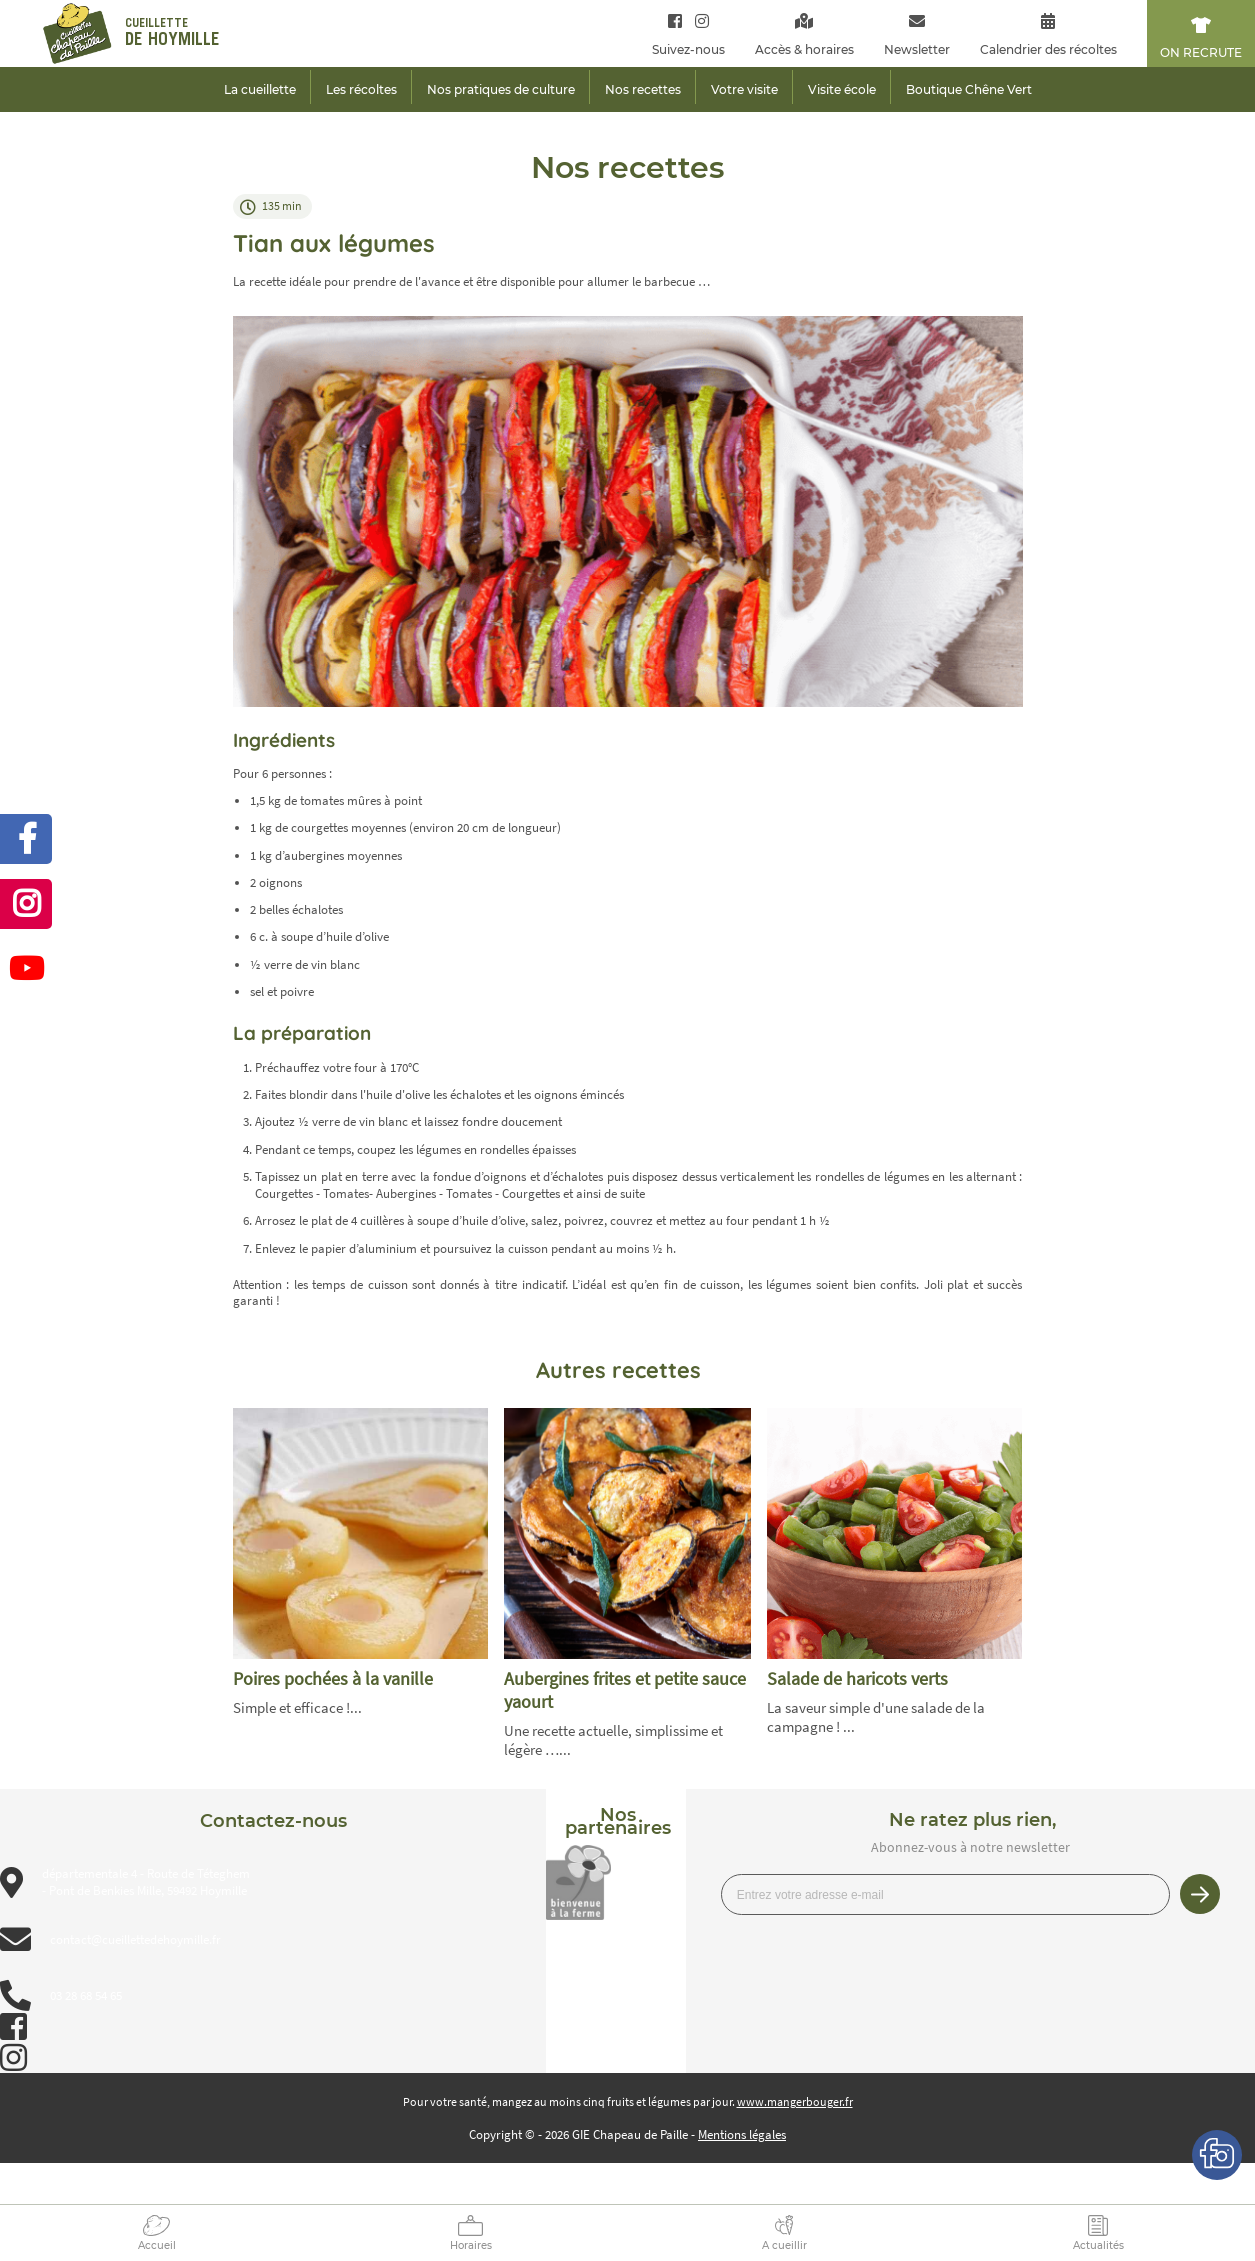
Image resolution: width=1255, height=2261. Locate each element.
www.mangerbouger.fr (795, 2101)
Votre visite (744, 89)
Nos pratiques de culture (501, 89)
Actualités (1098, 2245)
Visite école (842, 89)
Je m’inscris (1200, 1894)
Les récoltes (361, 89)
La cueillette (260, 89)
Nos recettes (643, 89)
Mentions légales (742, 2134)
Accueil (157, 2245)
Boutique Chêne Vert (969, 89)
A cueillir (784, 2245)
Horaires (471, 2245)
